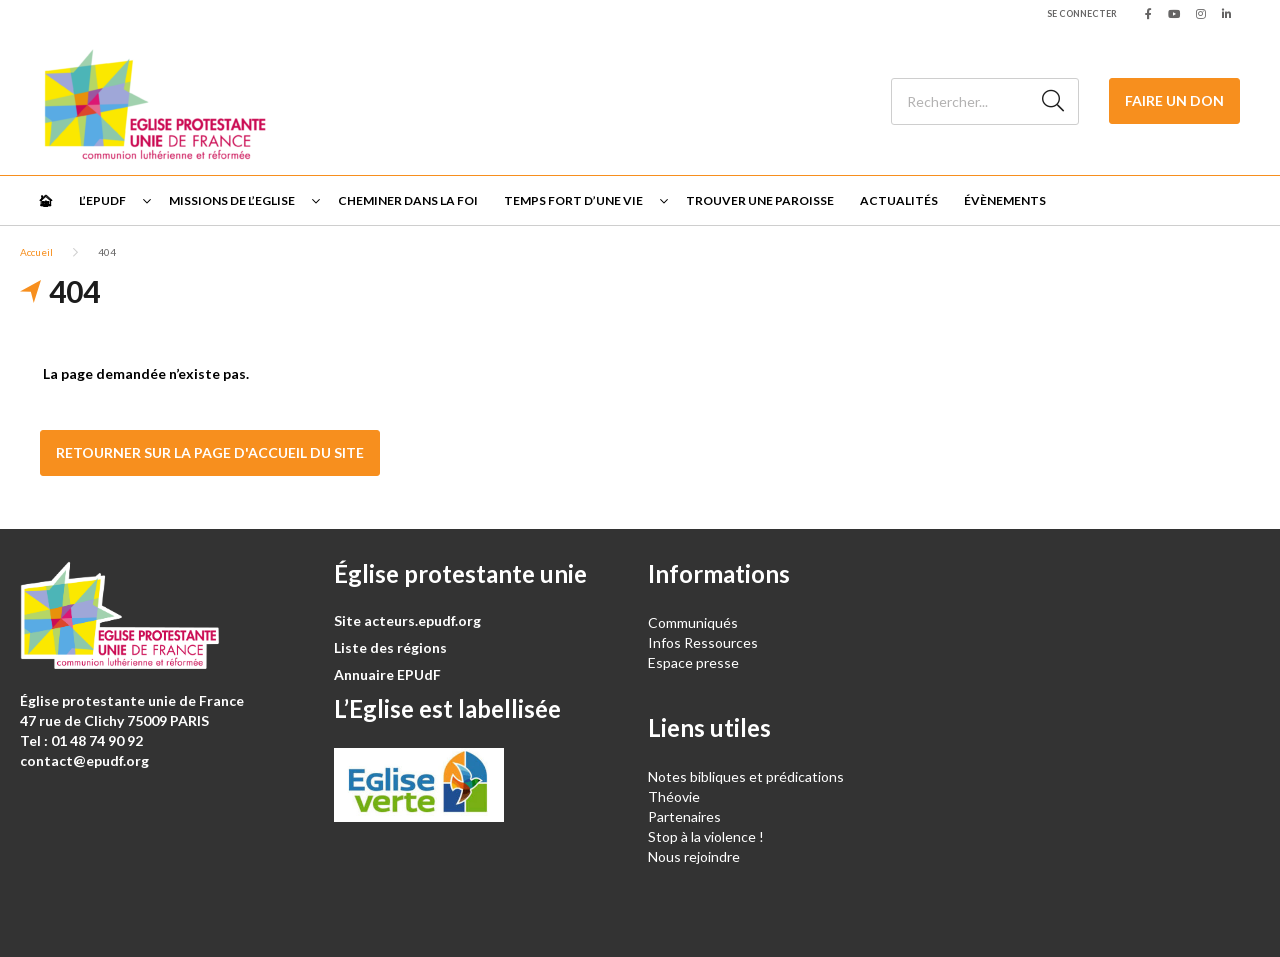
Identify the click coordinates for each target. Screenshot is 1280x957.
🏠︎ (45, 200)
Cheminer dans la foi (408, 200)
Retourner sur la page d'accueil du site (210, 452)
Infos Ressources (704, 642)
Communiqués (693, 622)
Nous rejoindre (694, 856)
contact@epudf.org (84, 760)
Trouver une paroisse (760, 200)
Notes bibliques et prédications (746, 776)
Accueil (36, 252)
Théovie (674, 796)
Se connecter (1082, 13)
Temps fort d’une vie (573, 200)
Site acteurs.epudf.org (407, 620)
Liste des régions (390, 647)
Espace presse (693, 662)
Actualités (899, 200)
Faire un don (1174, 100)
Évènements (1005, 200)
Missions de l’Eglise (232, 200)
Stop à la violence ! (706, 836)
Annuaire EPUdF (387, 674)
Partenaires (684, 816)
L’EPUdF (102, 200)
